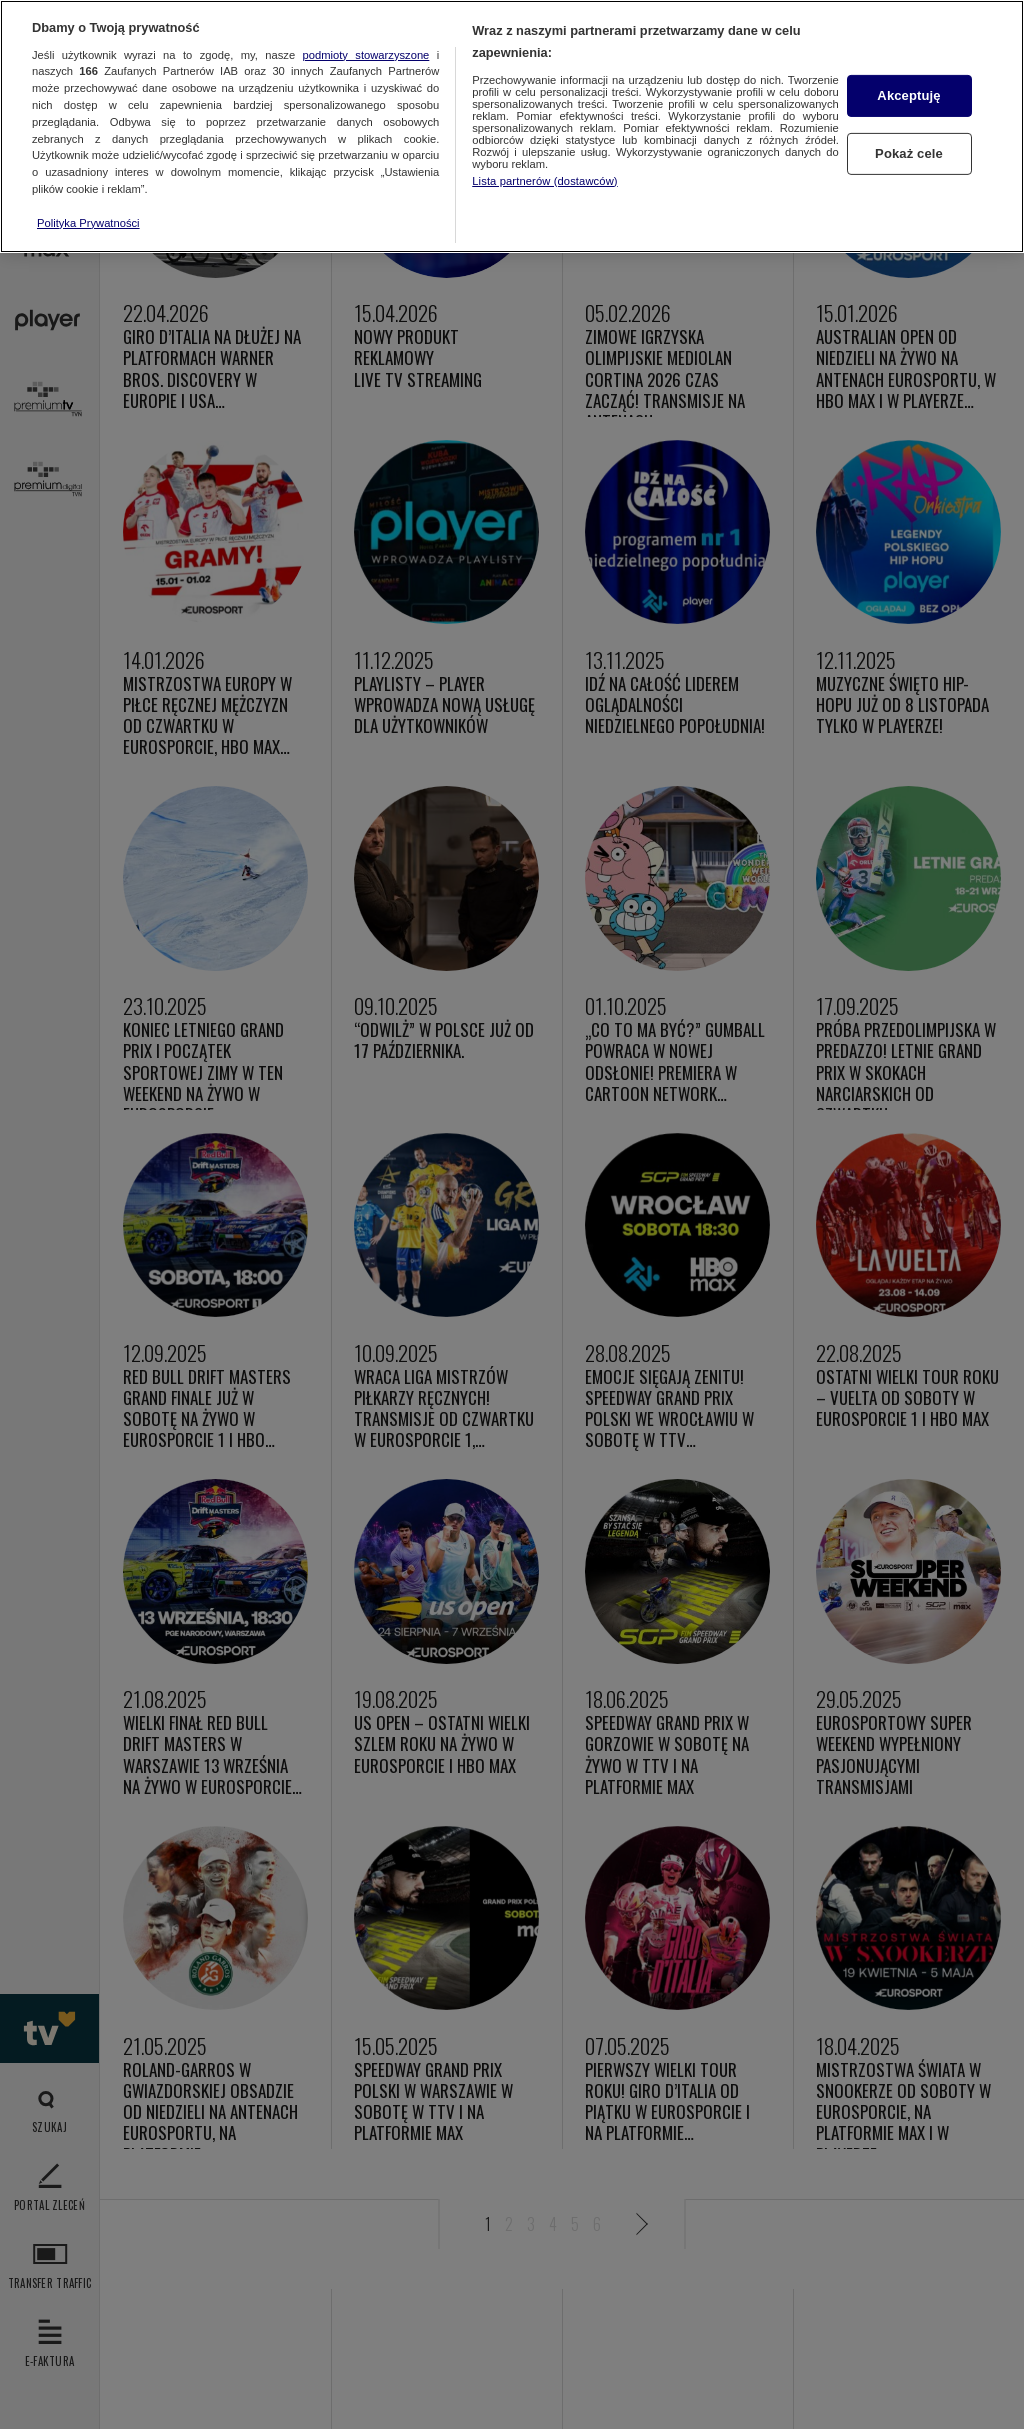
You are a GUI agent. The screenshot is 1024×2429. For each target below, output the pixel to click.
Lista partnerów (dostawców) (544, 181)
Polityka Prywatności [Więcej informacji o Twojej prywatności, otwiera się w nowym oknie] (88, 223)
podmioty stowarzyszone (366, 55)
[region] (512, 126)
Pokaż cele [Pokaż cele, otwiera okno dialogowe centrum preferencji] (909, 153)
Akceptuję (908, 95)
